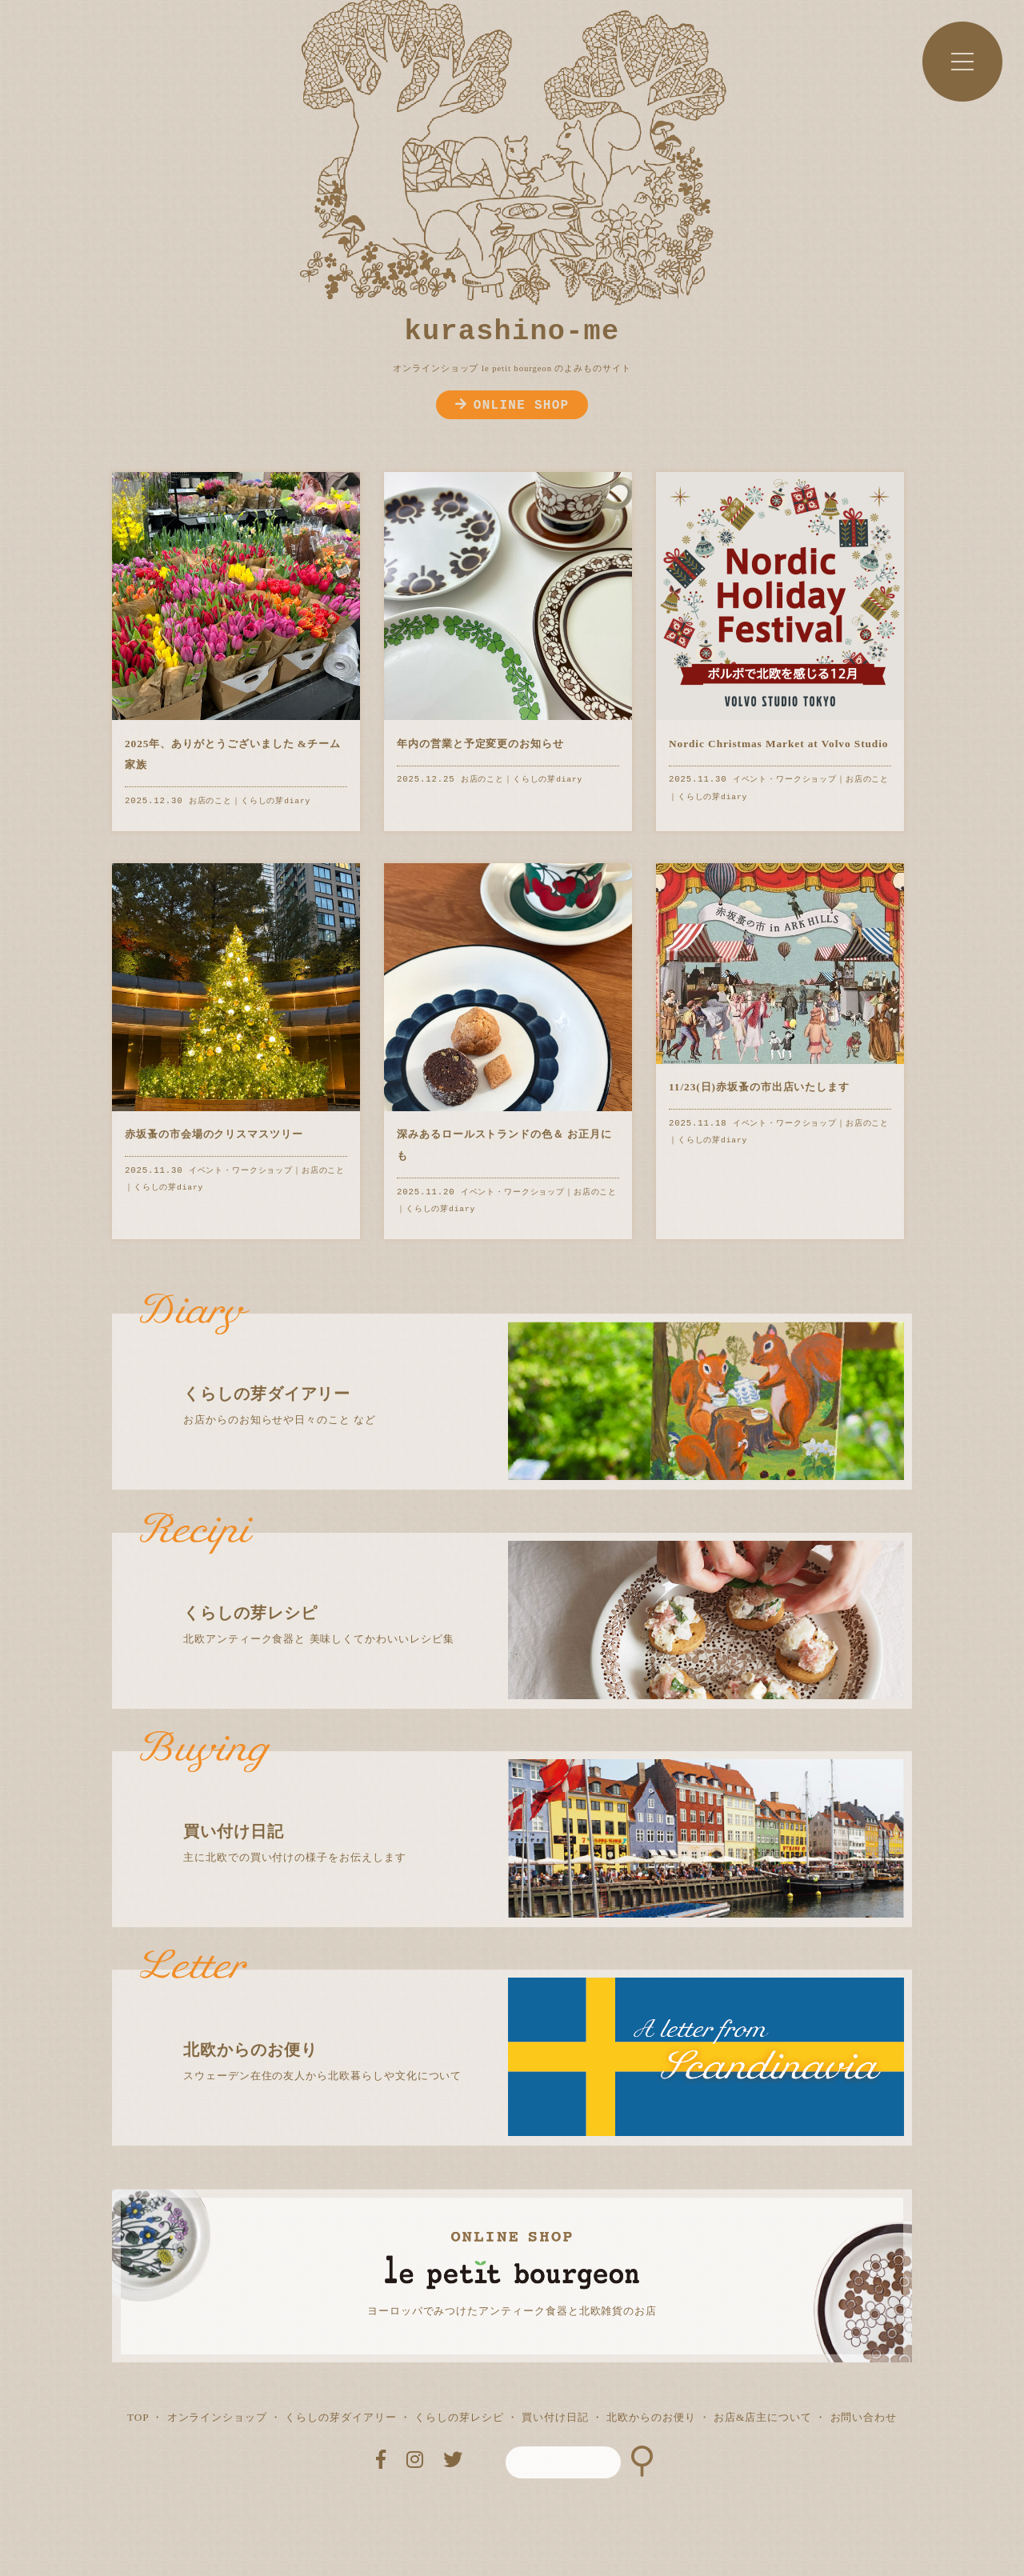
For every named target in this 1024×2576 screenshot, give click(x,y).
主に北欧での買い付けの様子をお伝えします (526, 1807)
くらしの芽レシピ (458, 2417)
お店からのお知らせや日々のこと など (526, 1370)
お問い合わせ (864, 2417)
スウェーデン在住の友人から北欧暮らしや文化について (526, 2026)
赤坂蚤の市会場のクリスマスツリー (214, 1134)
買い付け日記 (555, 2417)
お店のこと (210, 801)
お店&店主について (763, 2417)
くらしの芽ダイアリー (340, 2417)
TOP (138, 2417)
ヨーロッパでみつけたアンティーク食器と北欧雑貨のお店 (512, 2311)
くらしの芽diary (275, 801)
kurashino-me (512, 332)
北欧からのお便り (650, 2417)
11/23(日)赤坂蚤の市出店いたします (759, 1087)
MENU (962, 62)
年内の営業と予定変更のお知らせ (480, 744)
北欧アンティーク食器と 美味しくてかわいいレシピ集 (526, 1589)
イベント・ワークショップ (785, 779)
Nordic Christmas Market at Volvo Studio (778, 744)
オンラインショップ (217, 2417)
